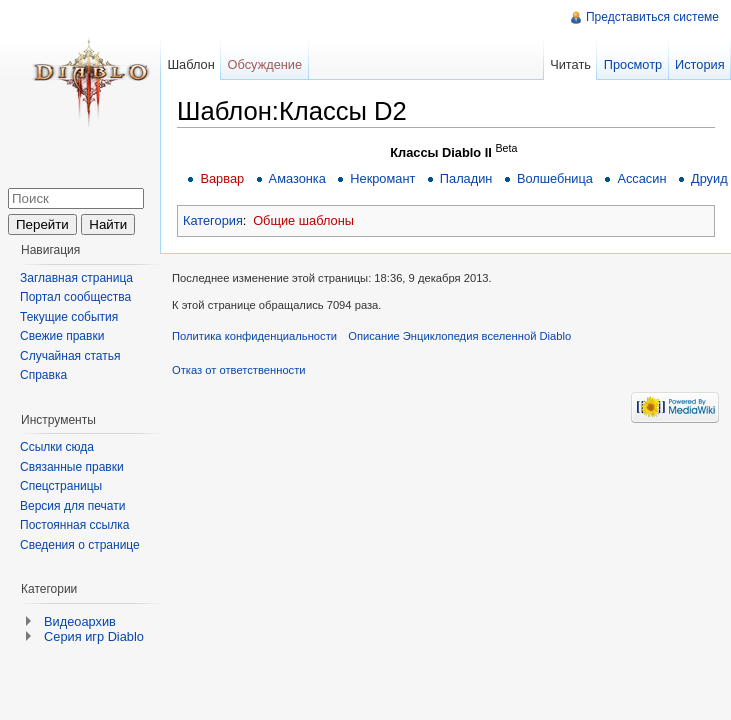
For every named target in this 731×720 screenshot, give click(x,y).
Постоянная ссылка (74, 525)
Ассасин (641, 178)
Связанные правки (72, 467)
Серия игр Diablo (94, 636)
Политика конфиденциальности (254, 336)
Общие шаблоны (303, 220)
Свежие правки (62, 336)
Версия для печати (72, 506)
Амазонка (297, 178)
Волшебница (555, 178)
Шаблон (190, 64)
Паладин (466, 178)
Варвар (222, 178)
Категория (213, 220)
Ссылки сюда (57, 447)
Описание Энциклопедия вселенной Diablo (459, 336)
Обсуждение (265, 64)
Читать (570, 64)
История (700, 64)
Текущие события (69, 317)
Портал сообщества (75, 297)
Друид (709, 178)
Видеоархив (80, 621)
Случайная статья (70, 356)
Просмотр (633, 64)
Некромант (382, 178)
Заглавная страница (76, 278)
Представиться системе (652, 17)
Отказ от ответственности (239, 370)
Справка (43, 375)
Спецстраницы (61, 486)
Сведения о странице (80, 545)
